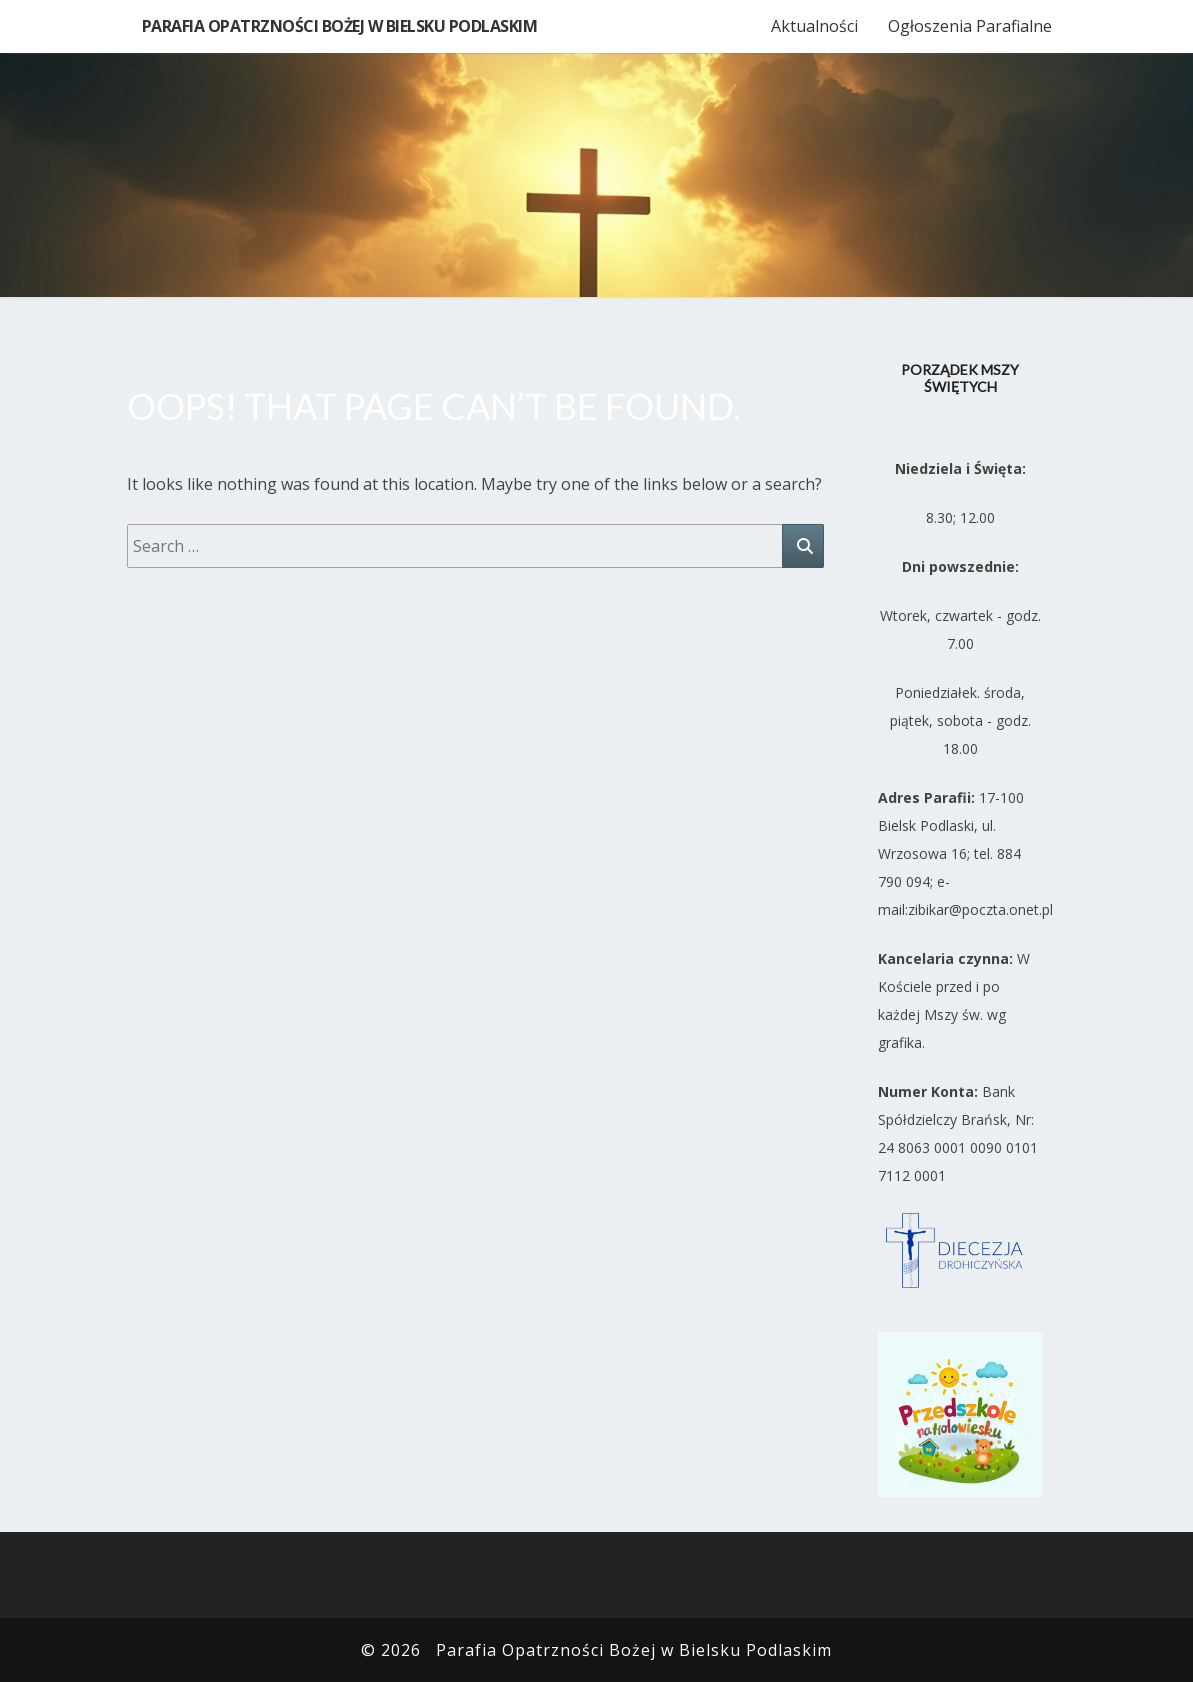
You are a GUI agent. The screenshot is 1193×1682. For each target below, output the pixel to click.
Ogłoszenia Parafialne (970, 26)
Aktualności (814, 26)
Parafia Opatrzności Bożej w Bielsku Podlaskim (340, 26)
